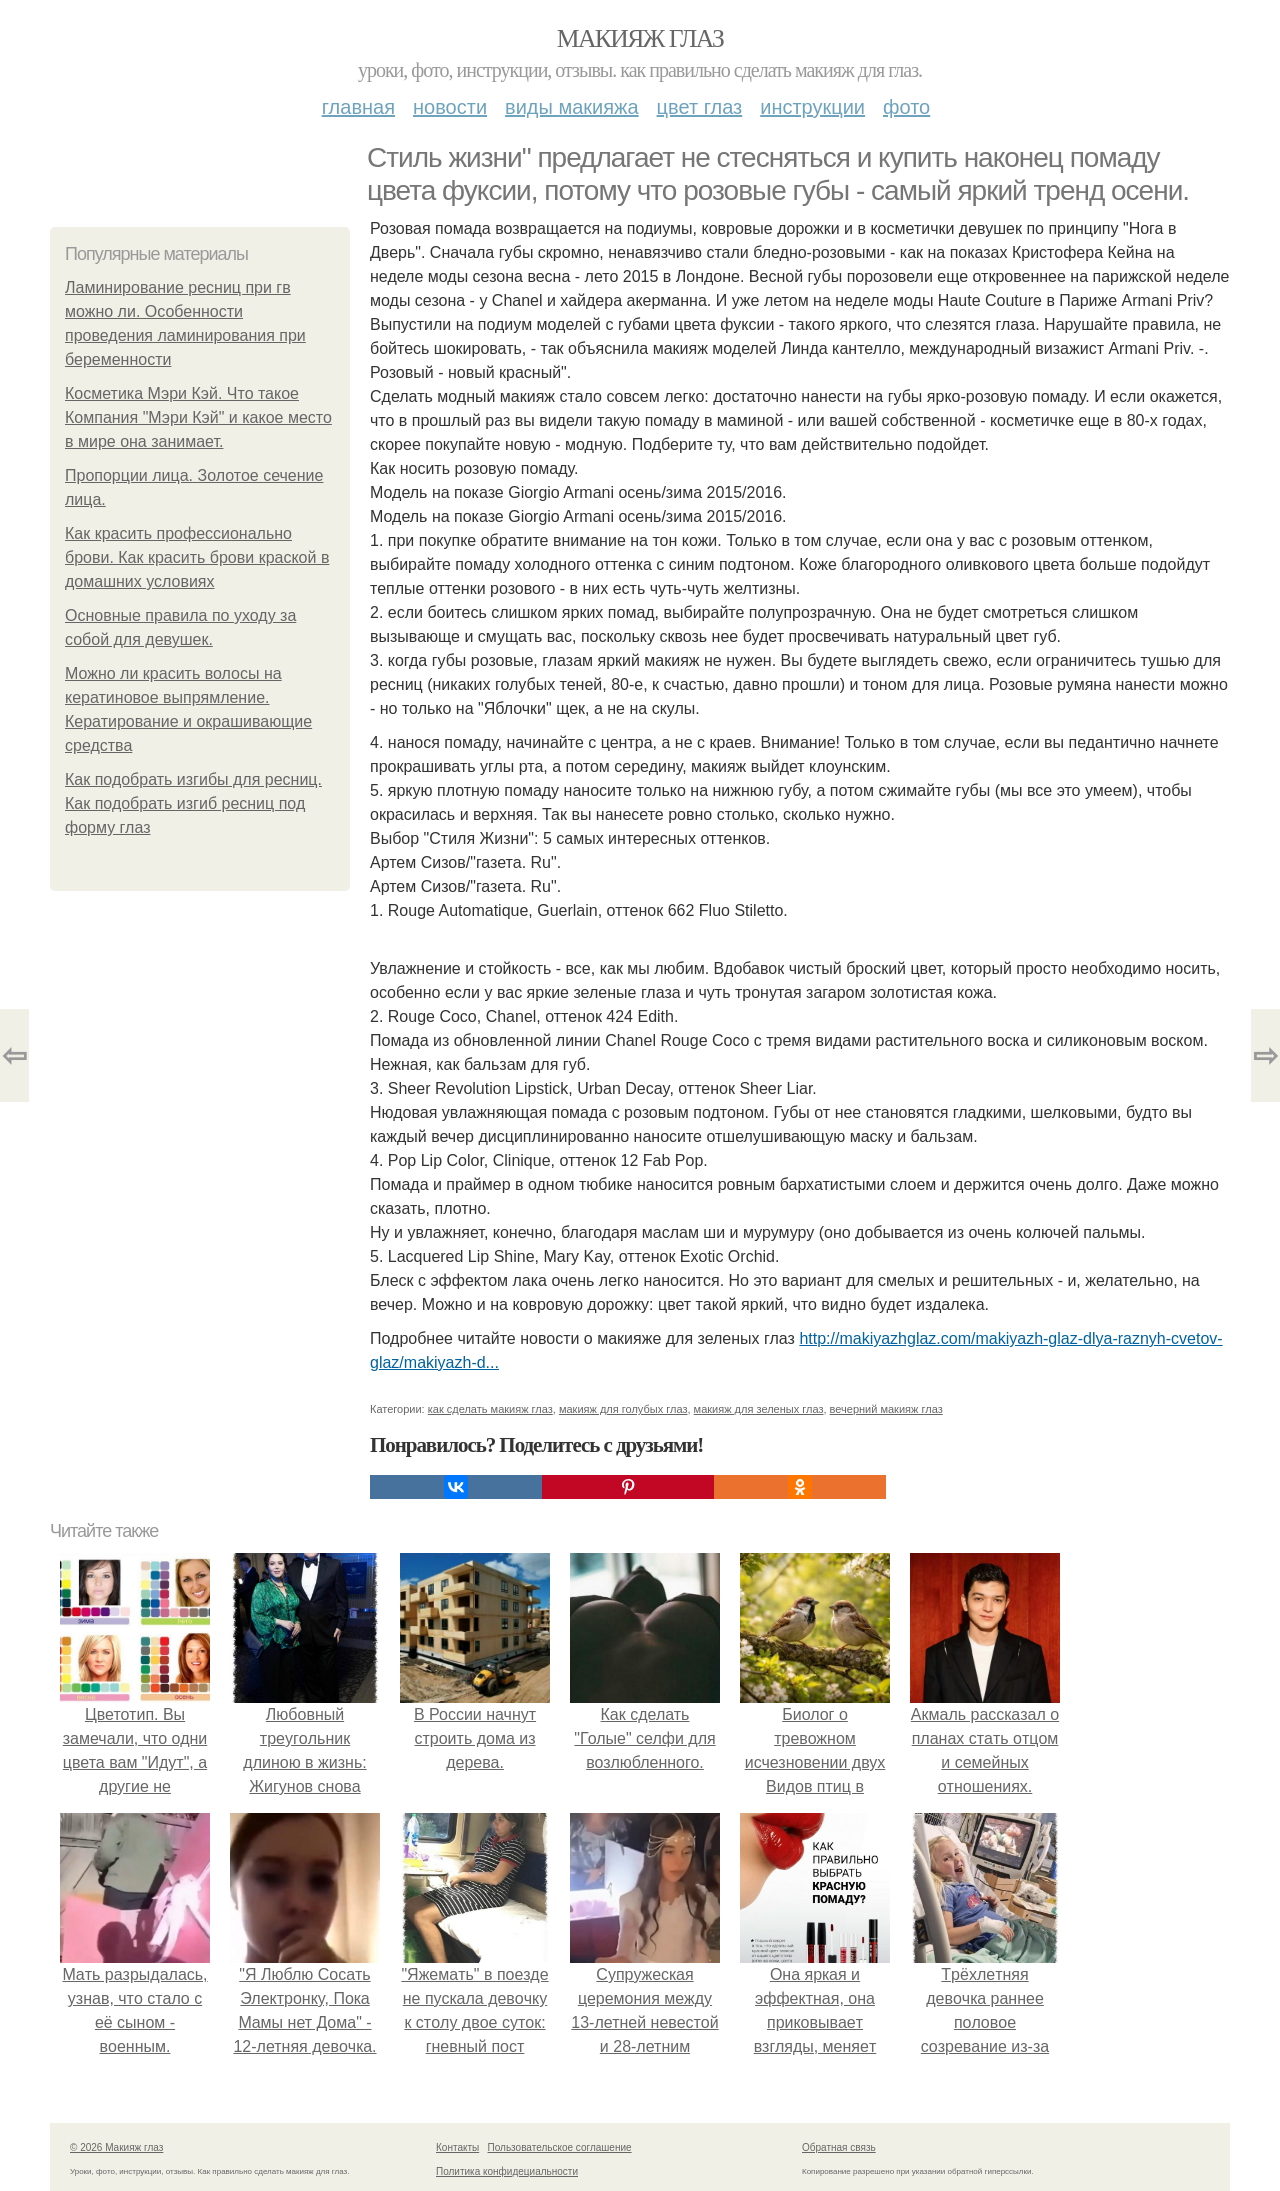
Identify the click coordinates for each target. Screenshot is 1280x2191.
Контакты (457, 2147)
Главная (358, 107)
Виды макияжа (572, 107)
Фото (906, 107)
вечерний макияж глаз (886, 1409)
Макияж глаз (640, 38)
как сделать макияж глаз (490, 1409)
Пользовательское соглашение (560, 2147)
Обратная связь (839, 2147)
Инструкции (812, 107)
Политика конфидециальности (507, 2171)
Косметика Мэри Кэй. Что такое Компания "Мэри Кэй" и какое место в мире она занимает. (198, 417)
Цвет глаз (700, 107)
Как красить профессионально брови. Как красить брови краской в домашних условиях (197, 557)
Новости (450, 107)
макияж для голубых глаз (623, 1409)
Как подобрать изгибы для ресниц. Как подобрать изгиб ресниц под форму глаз (193, 803)
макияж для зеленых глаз (759, 1409)
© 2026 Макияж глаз (116, 2147)
